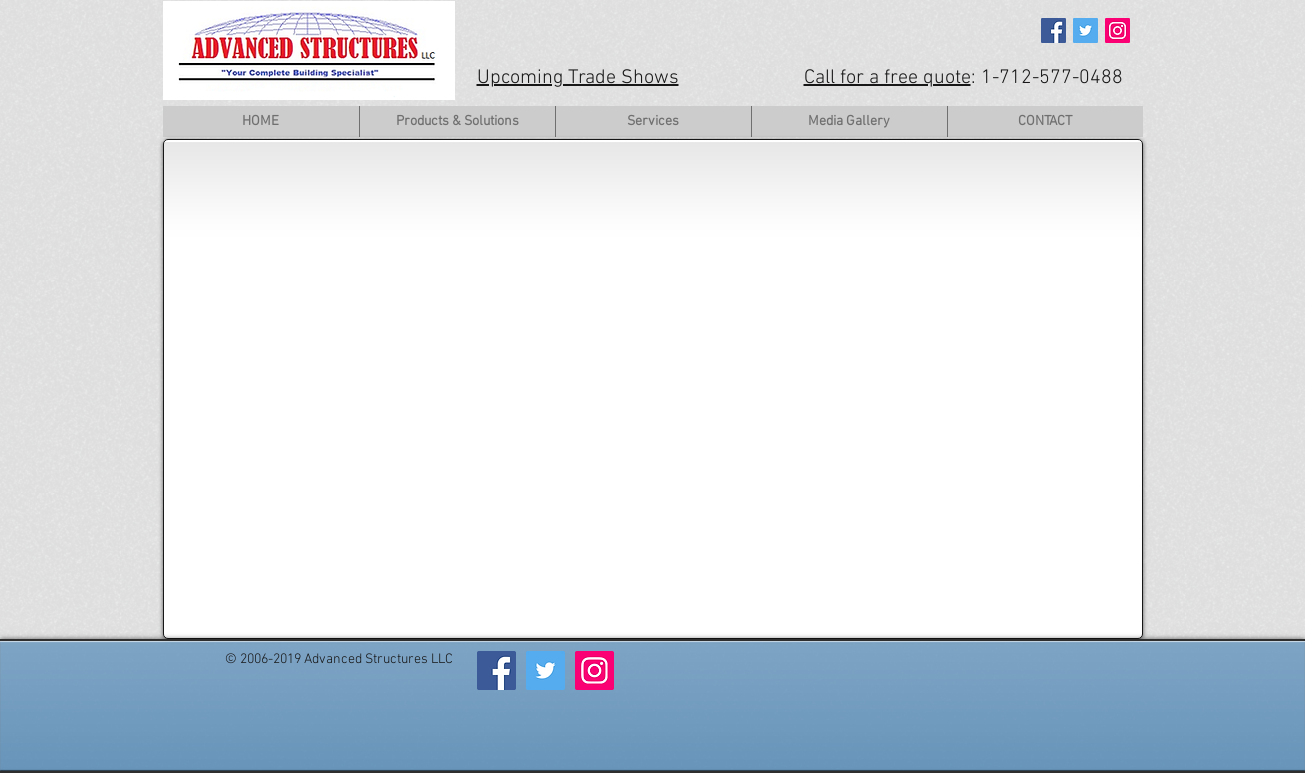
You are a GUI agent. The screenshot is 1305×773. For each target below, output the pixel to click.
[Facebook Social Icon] (1053, 30)
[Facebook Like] (259, 683)
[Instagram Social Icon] (1117, 30)
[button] (457, 121)
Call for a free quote (887, 78)
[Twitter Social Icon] (1085, 30)
